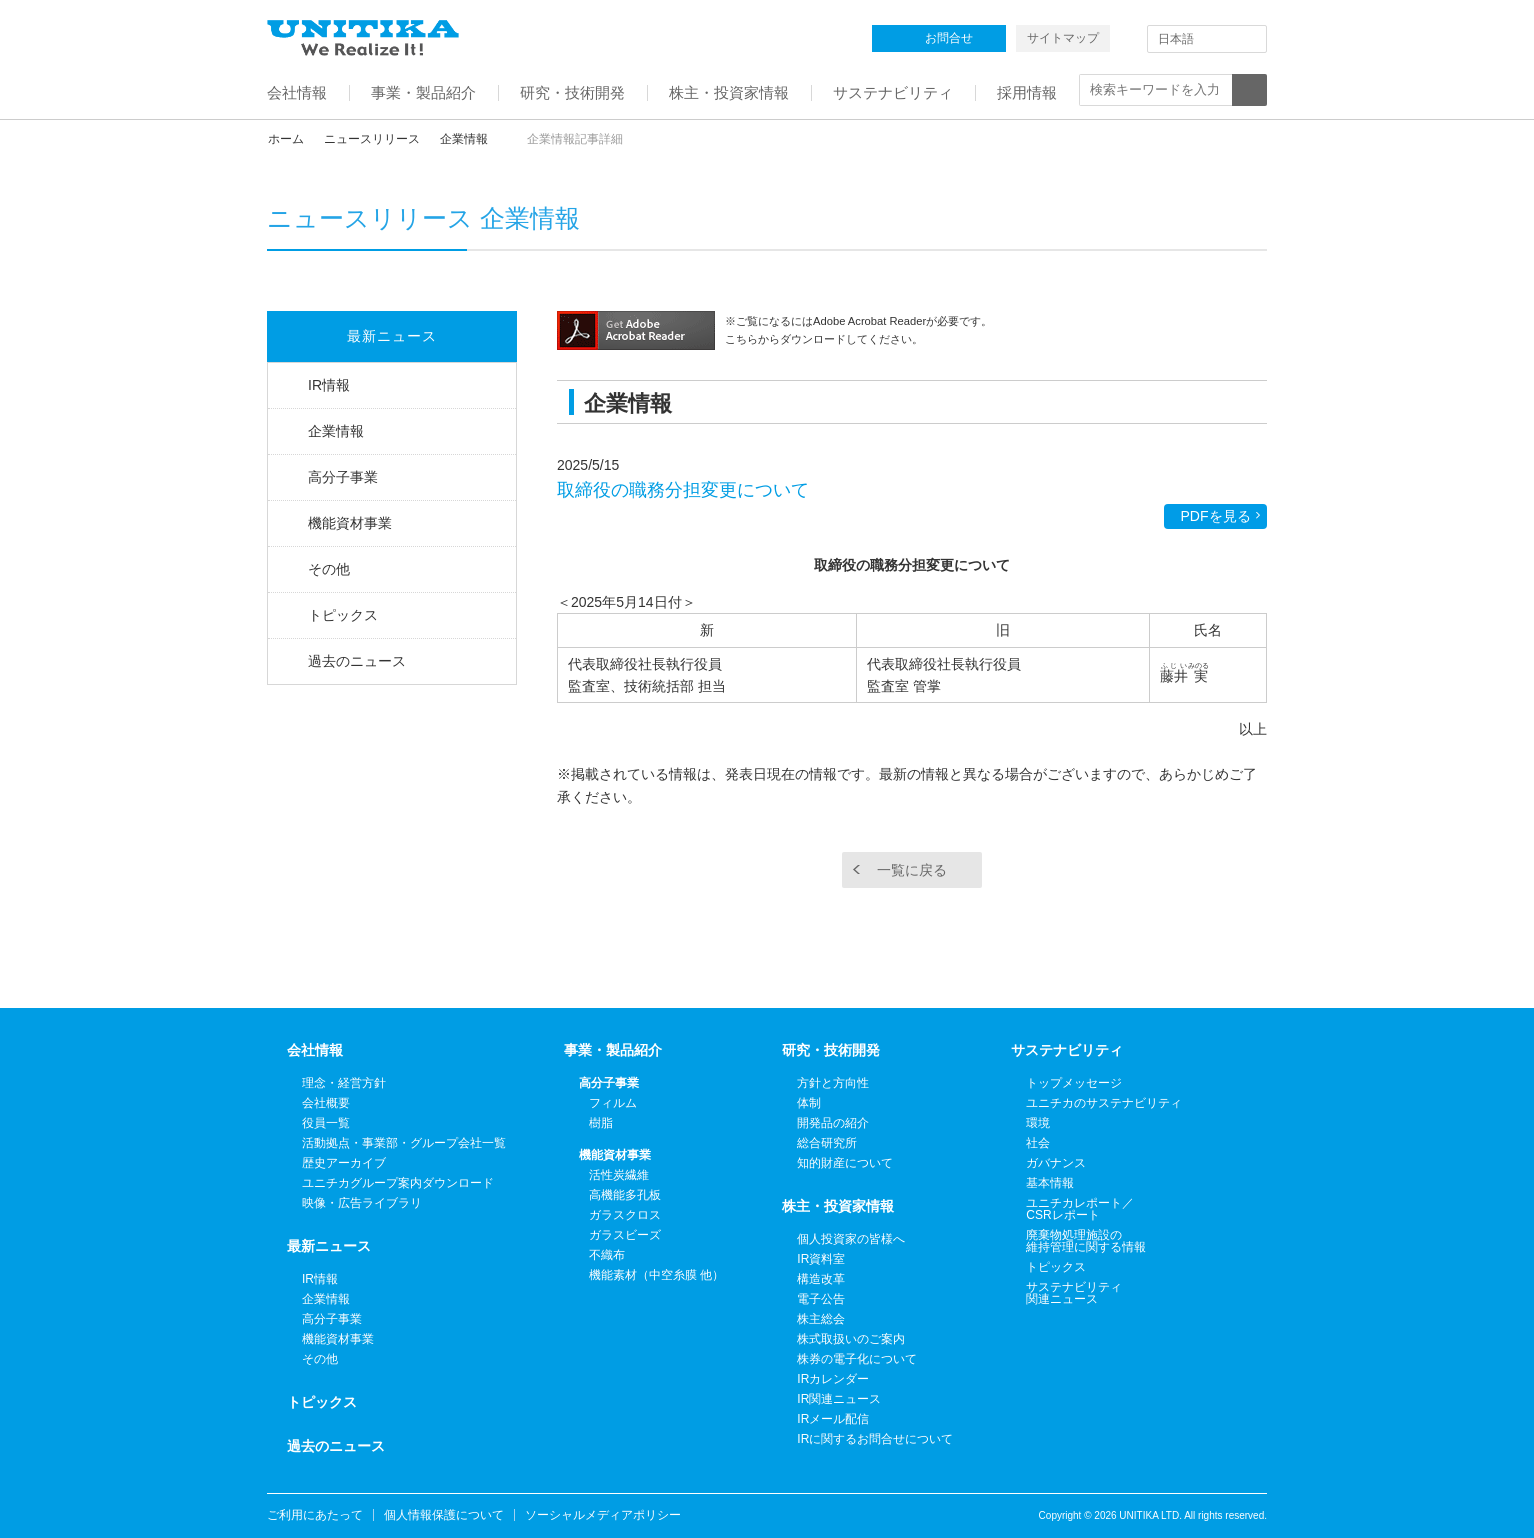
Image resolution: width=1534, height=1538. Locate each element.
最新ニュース (392, 336)
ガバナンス (1056, 1163)
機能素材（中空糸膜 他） (656, 1275)
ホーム (286, 139)
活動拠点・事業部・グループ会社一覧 (404, 1143)
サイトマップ (1063, 38)
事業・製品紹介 (613, 1050)
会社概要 (326, 1103)
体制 (809, 1103)
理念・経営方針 (344, 1083)
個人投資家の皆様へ (851, 1239)
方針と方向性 (833, 1083)
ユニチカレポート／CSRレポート (1080, 1209)
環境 (1038, 1123)
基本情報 (1050, 1183)
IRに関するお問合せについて (875, 1439)
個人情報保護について (444, 1515)
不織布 (607, 1255)
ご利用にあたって (315, 1515)
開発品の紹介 (833, 1123)
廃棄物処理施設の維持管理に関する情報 (1086, 1241)
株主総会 (821, 1319)
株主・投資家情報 (838, 1206)
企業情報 (464, 139)
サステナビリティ (1067, 1050)
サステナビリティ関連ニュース (1074, 1293)
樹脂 (601, 1123)
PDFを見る (1216, 516)
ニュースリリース (372, 139)
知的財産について (845, 1163)
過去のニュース (357, 661)
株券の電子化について (857, 1359)
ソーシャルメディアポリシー (603, 1515)
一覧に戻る (912, 870)
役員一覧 (326, 1123)
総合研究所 (827, 1143)
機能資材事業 (350, 523)
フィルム (613, 1103)
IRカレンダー (833, 1379)
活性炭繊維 (619, 1175)
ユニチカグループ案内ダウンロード (398, 1183)
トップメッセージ (1074, 1083)
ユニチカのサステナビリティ (1104, 1103)
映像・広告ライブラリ (362, 1203)
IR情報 (329, 385)
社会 (1038, 1143)
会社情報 (315, 1050)
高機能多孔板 (625, 1195)
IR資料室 (821, 1259)
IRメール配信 (833, 1419)
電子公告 (821, 1299)
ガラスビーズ (625, 1235)
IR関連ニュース (839, 1399)
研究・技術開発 (831, 1050)
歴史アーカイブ (344, 1163)
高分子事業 (343, 477)
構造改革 (821, 1279)
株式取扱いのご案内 (851, 1339)
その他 (329, 569)
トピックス (343, 615)
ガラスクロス (625, 1215)
